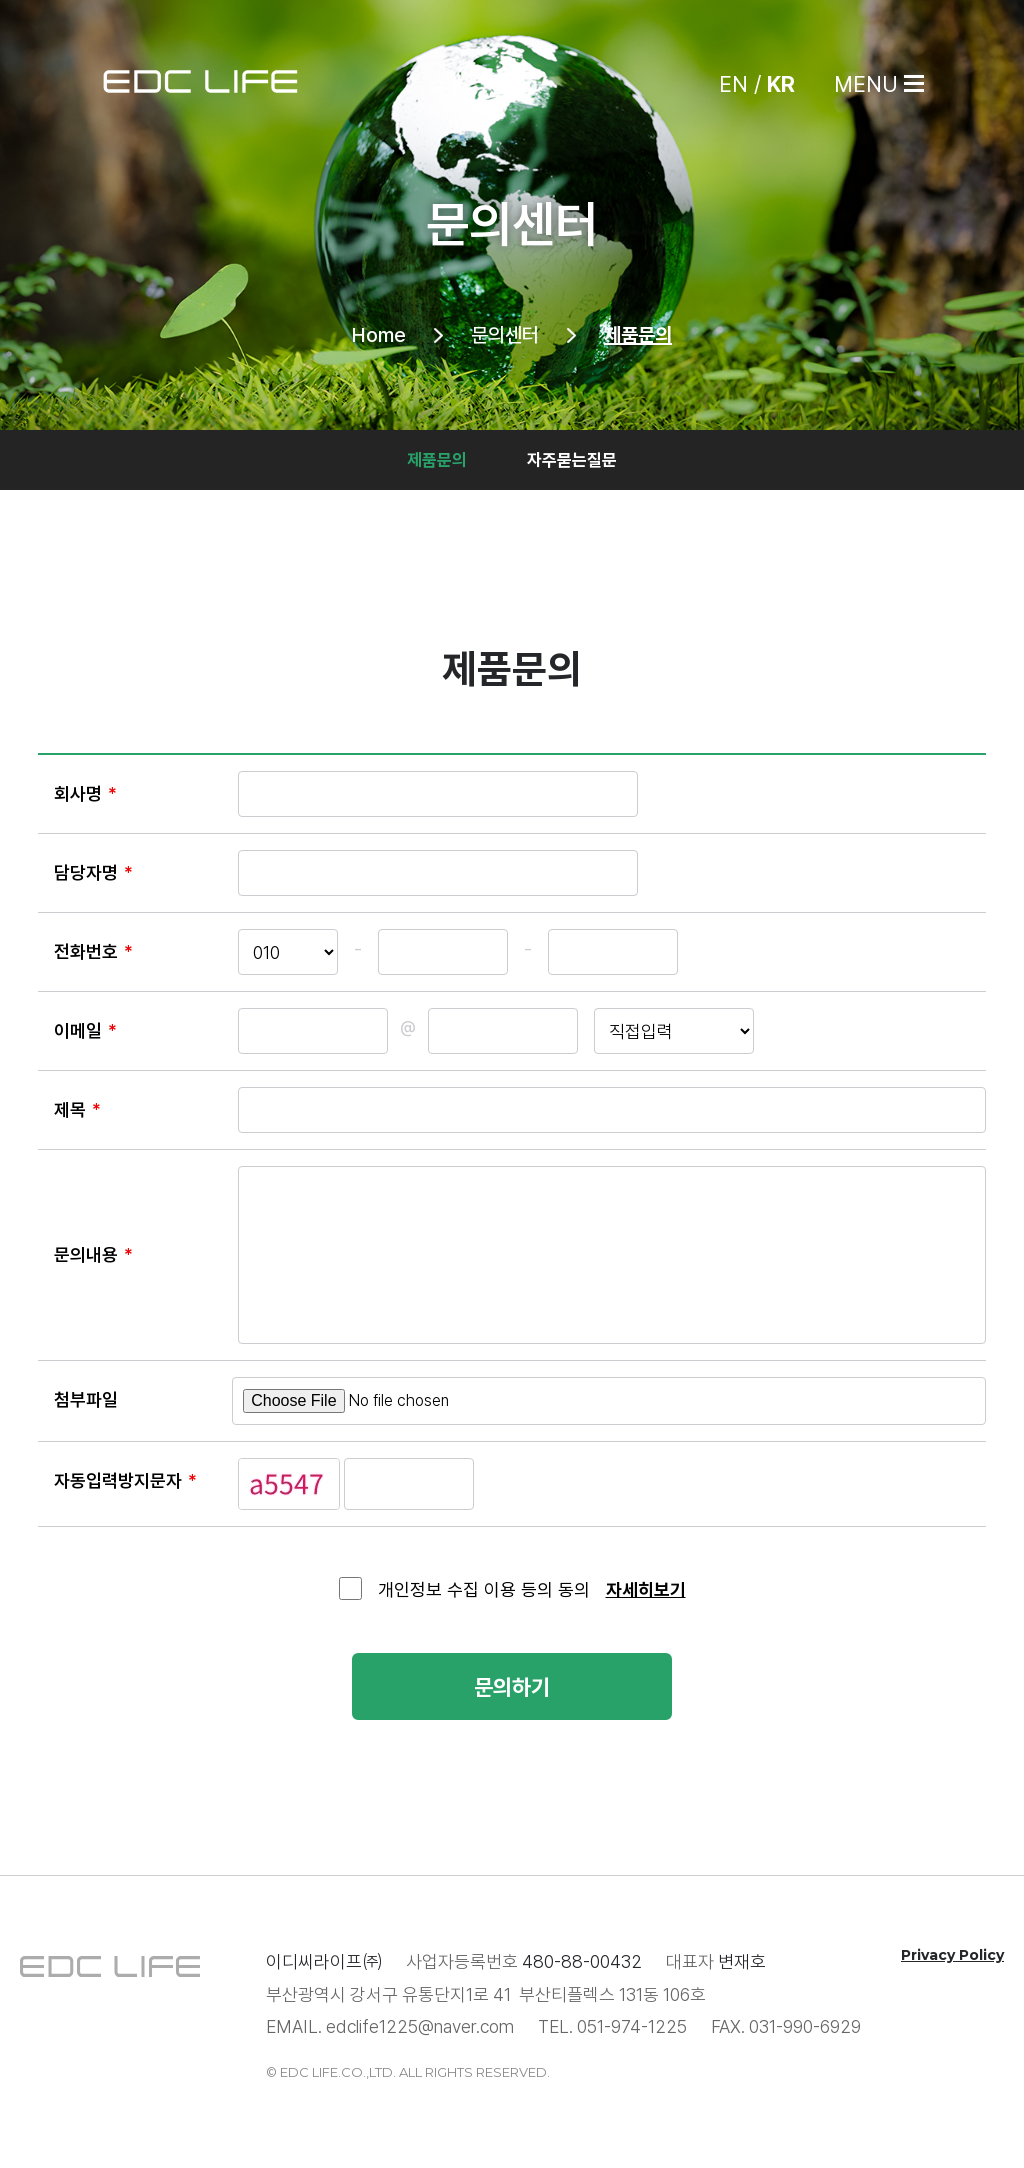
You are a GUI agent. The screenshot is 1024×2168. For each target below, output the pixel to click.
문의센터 (505, 335)
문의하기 (512, 1688)
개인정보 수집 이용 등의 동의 (484, 1589)
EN (733, 84)
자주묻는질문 (572, 460)
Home (379, 335)
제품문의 (638, 335)
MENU (866, 84)
